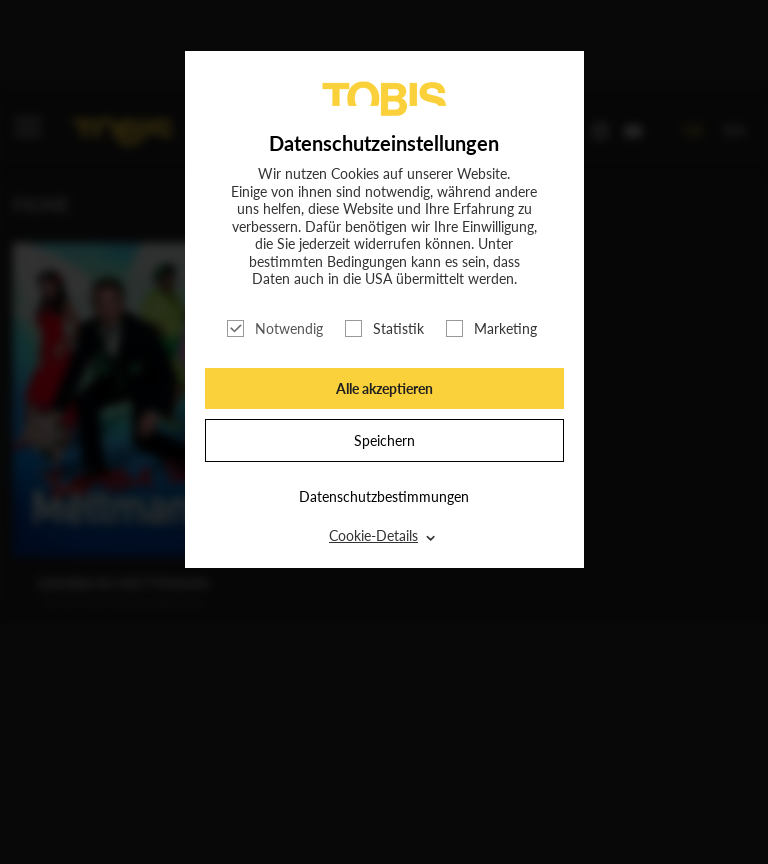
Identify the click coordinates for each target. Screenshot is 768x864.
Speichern (384, 440)
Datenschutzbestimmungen (384, 496)
